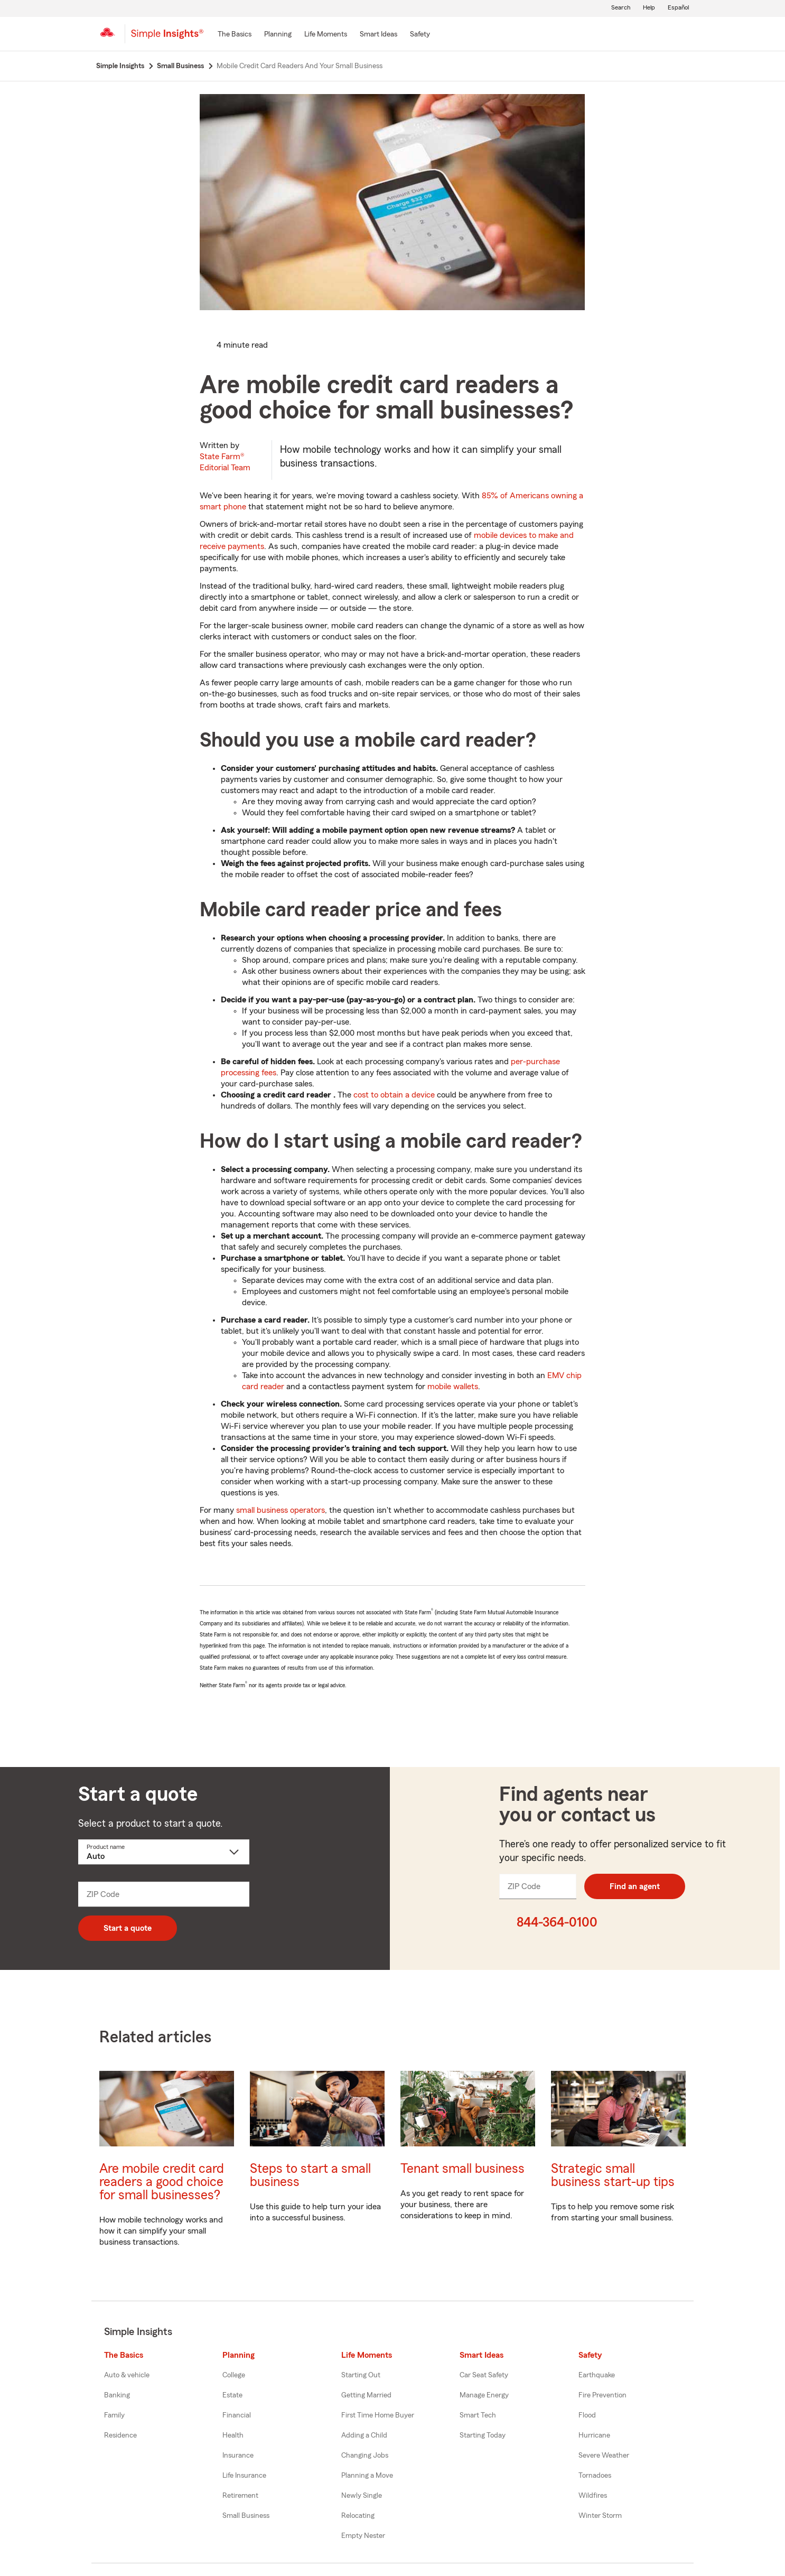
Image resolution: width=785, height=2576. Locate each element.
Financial (236, 2415)
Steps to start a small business (310, 2175)
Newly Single (361, 2495)
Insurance (238, 2455)
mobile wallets (452, 1386)
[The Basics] (235, 35)
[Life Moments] (325, 35)
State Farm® (225, 462)
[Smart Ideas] (378, 35)
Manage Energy (484, 2395)
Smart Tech (478, 2415)
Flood (587, 2415)
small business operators (280, 1510)
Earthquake (596, 2375)
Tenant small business (462, 2168)
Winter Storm (600, 2515)
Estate (232, 2395)
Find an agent (635, 1886)
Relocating (358, 2515)
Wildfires (592, 2495)
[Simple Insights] (167, 38)
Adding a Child (364, 2435)
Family (114, 2415)
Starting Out (360, 2375)
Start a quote (128, 1928)
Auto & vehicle (126, 2375)
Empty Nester (363, 2536)
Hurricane (594, 2435)
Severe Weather (603, 2455)
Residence (120, 2435)
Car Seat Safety (484, 2375)
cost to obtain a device (394, 1095)
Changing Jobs (364, 2455)
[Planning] (278, 35)
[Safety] (420, 35)
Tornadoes (594, 2475)
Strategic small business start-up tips (613, 2175)
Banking (117, 2395)
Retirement (240, 2495)
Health (233, 2435)
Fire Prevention (602, 2395)
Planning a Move (367, 2475)
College (233, 2375)
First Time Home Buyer (377, 2415)
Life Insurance (244, 2475)
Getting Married (366, 2395)
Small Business (245, 2515)
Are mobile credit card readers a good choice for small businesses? (161, 2182)
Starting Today (483, 2435)
